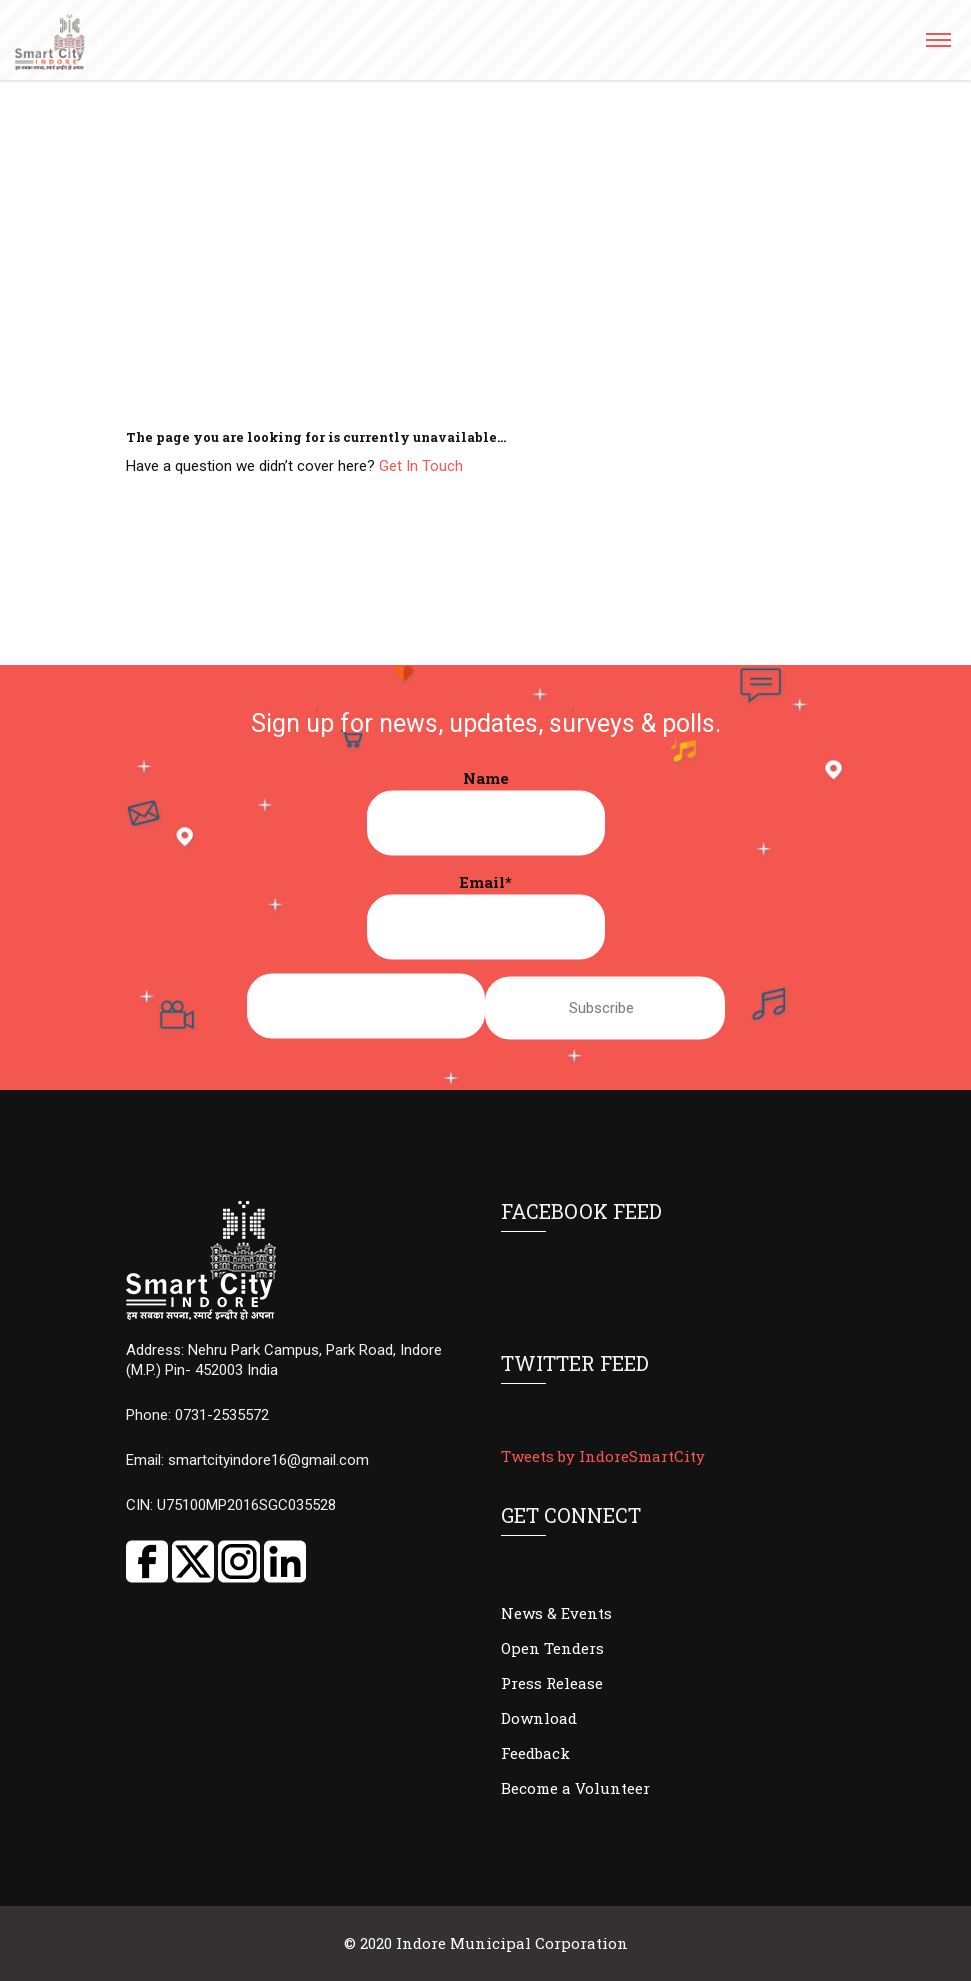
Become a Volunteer (575, 1788)
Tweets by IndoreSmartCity (603, 1456)
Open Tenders (552, 1648)
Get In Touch (421, 466)
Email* (486, 916)
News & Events (556, 1613)
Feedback (535, 1753)
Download (539, 1718)
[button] (937, 46)
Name (486, 812)
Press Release (552, 1683)
